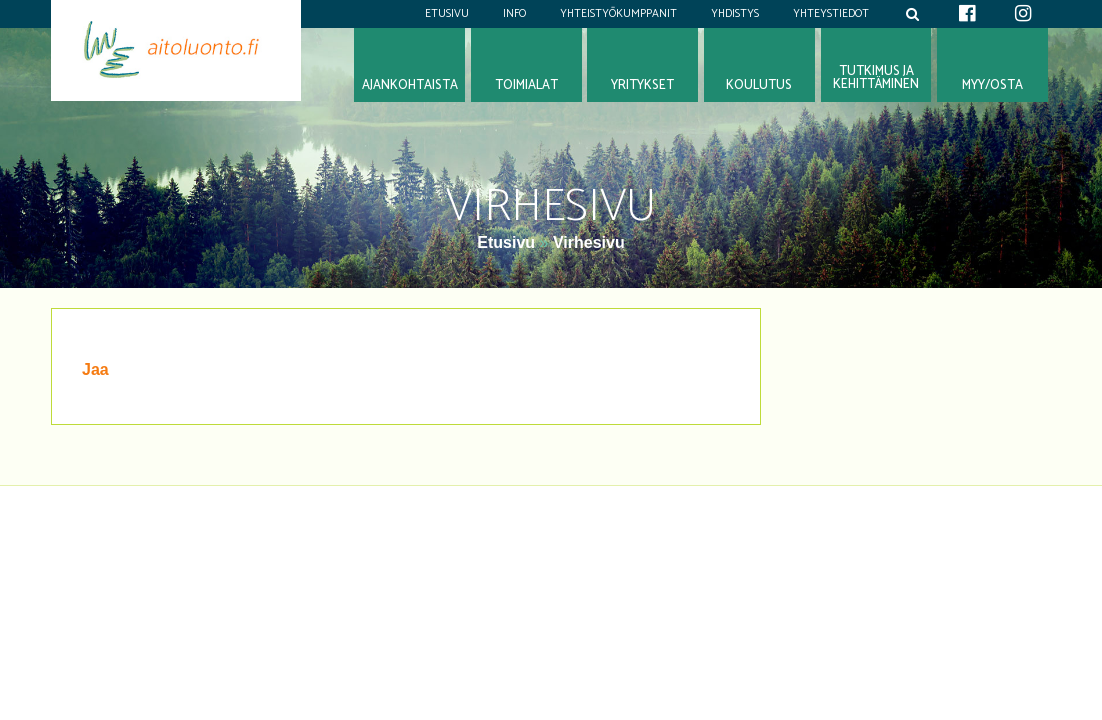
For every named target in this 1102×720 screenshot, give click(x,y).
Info (514, 14)
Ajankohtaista (410, 85)
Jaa (95, 369)
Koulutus (759, 85)
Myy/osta (992, 85)
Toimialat (526, 85)
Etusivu (447, 14)
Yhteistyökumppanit (618, 14)
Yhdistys (735, 14)
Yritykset (642, 85)
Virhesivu (589, 242)
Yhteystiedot (831, 14)
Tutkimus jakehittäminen (876, 78)
